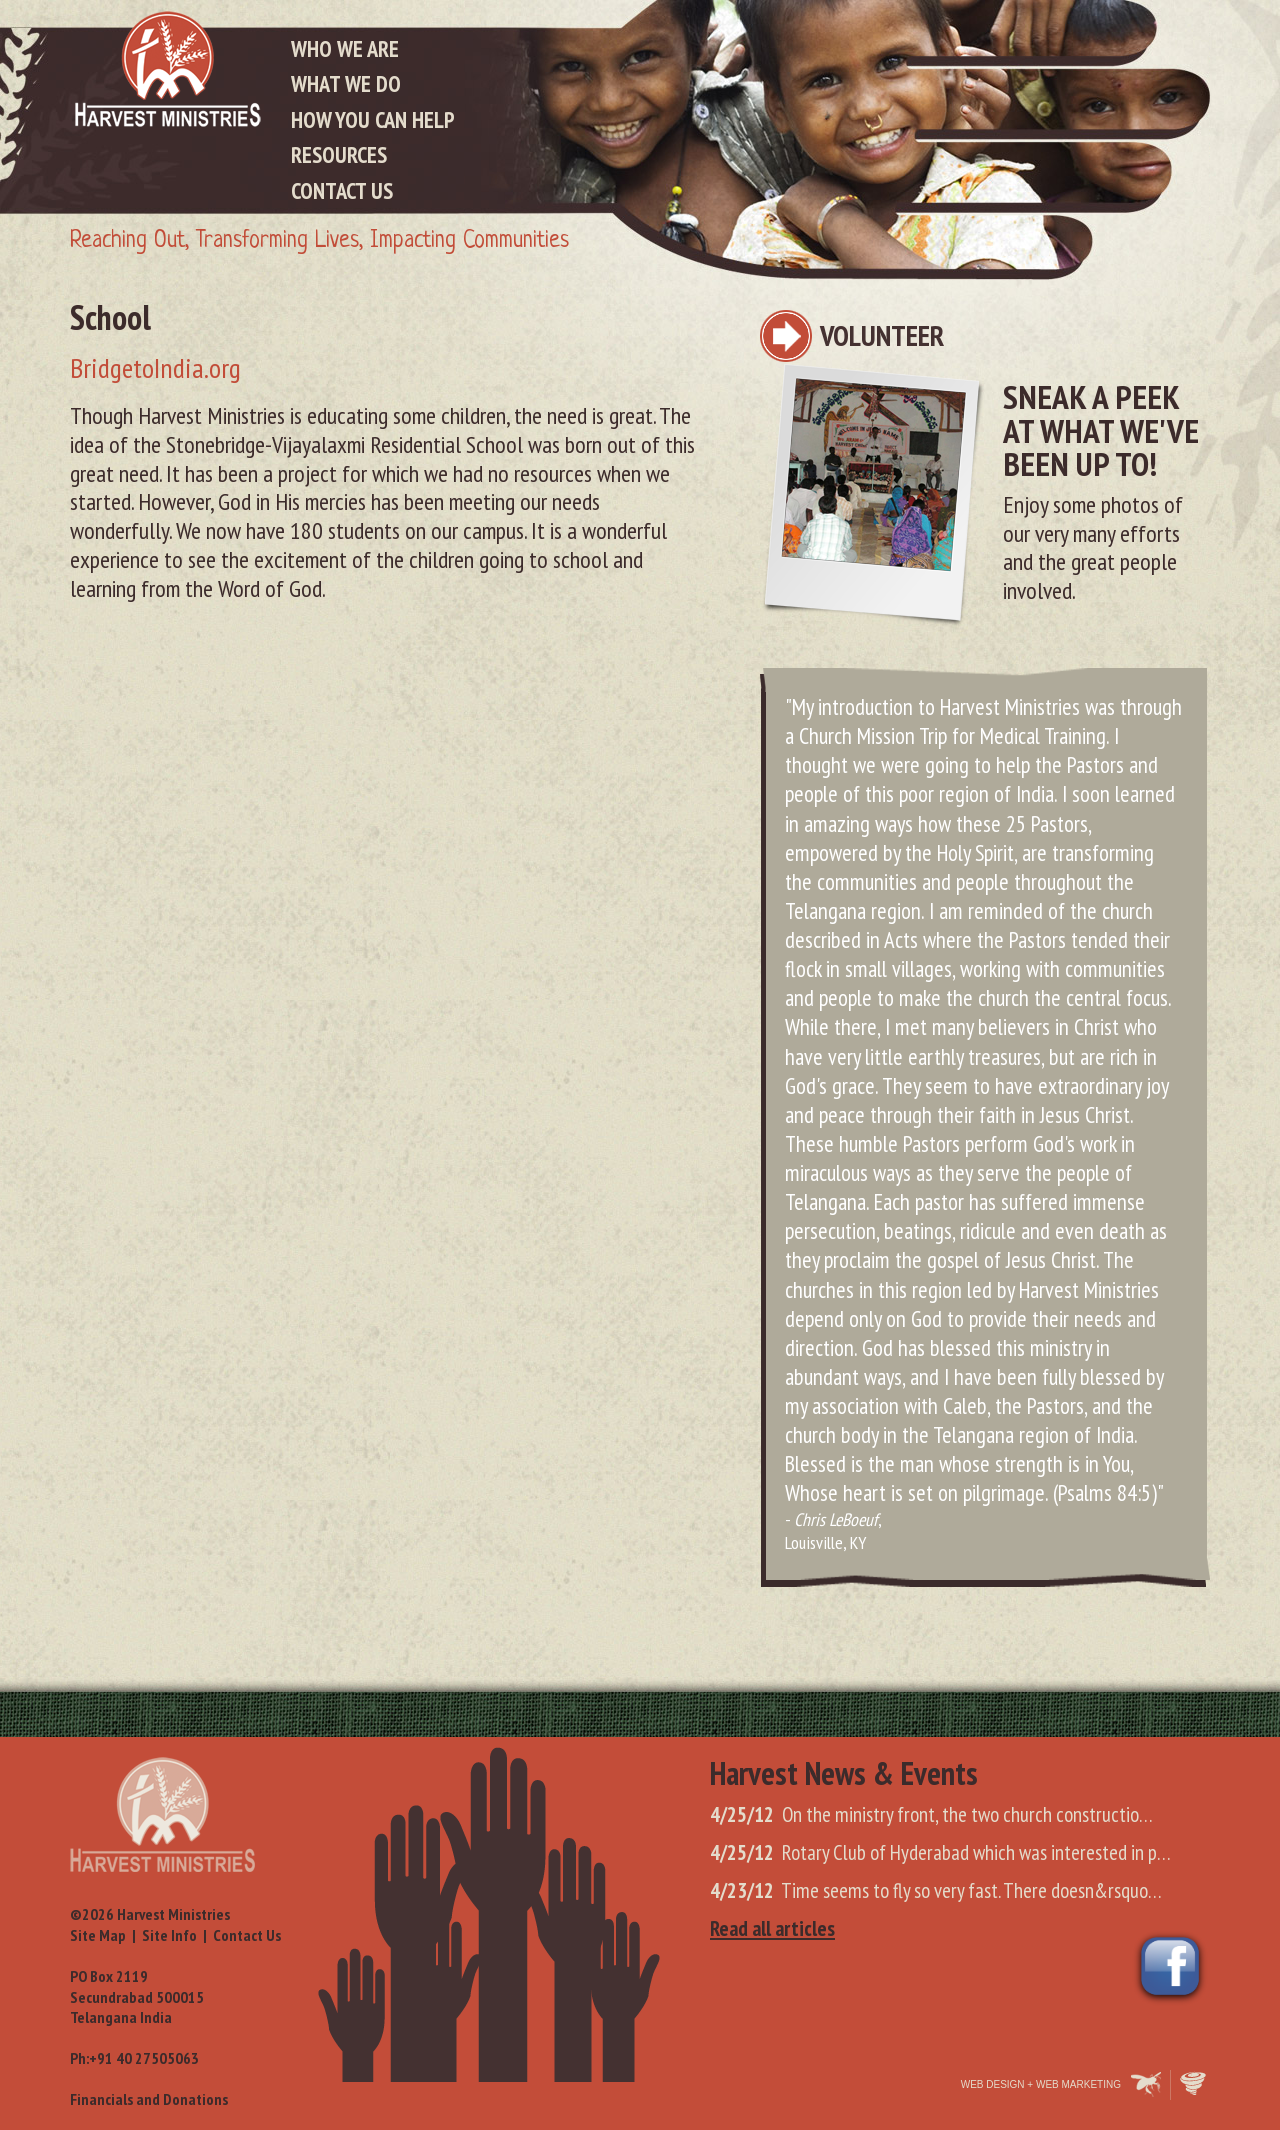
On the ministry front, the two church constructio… (931, 1814)
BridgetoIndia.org (155, 367)
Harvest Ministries (168, 69)
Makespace (1146, 2085)
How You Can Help (373, 119)
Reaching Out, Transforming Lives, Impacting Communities (319, 241)
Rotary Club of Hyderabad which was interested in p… (940, 1852)
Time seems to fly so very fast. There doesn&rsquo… (936, 1890)
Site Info (169, 1935)
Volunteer (882, 335)
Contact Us (342, 190)
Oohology (1195, 2085)
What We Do (346, 83)
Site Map (98, 1935)
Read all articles (772, 1928)
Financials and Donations (149, 2099)
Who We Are (345, 48)
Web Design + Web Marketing (1041, 2084)
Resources (339, 154)
